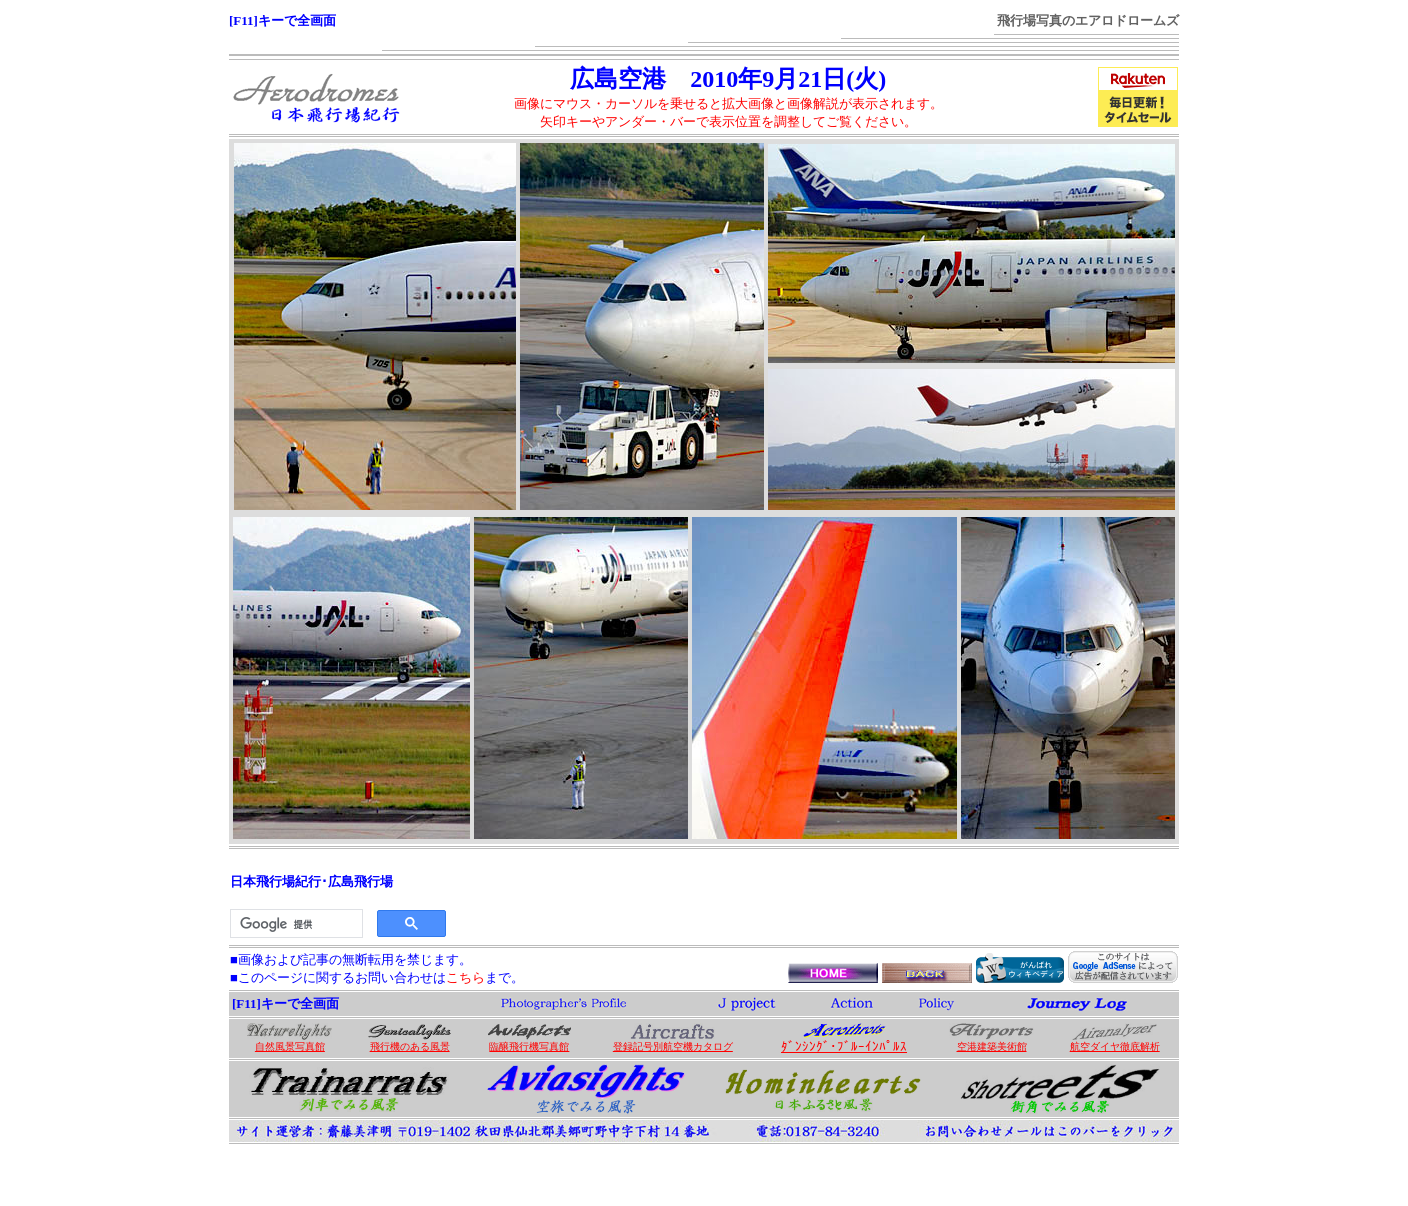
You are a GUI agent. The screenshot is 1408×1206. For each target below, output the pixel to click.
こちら (465, 977)
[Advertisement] (814, 897)
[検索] (294, 924)
